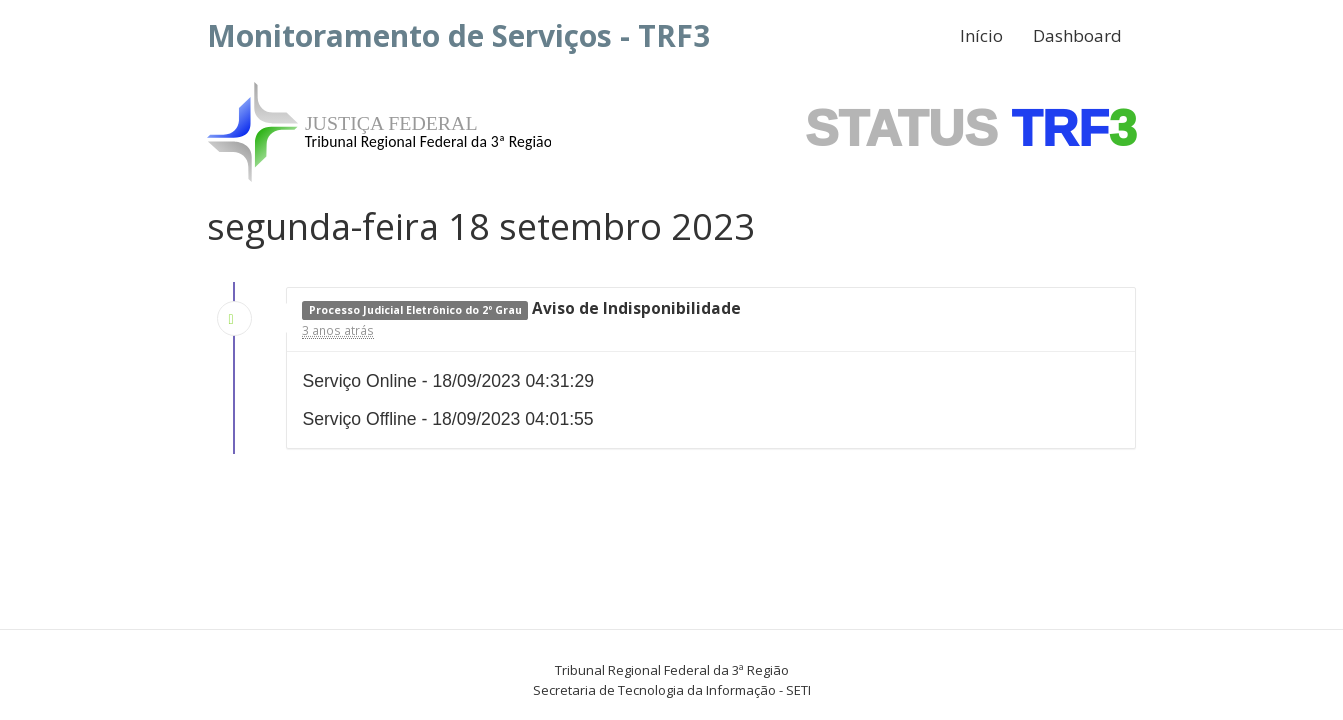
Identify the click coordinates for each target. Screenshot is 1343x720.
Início (981, 35)
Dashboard (1077, 35)
